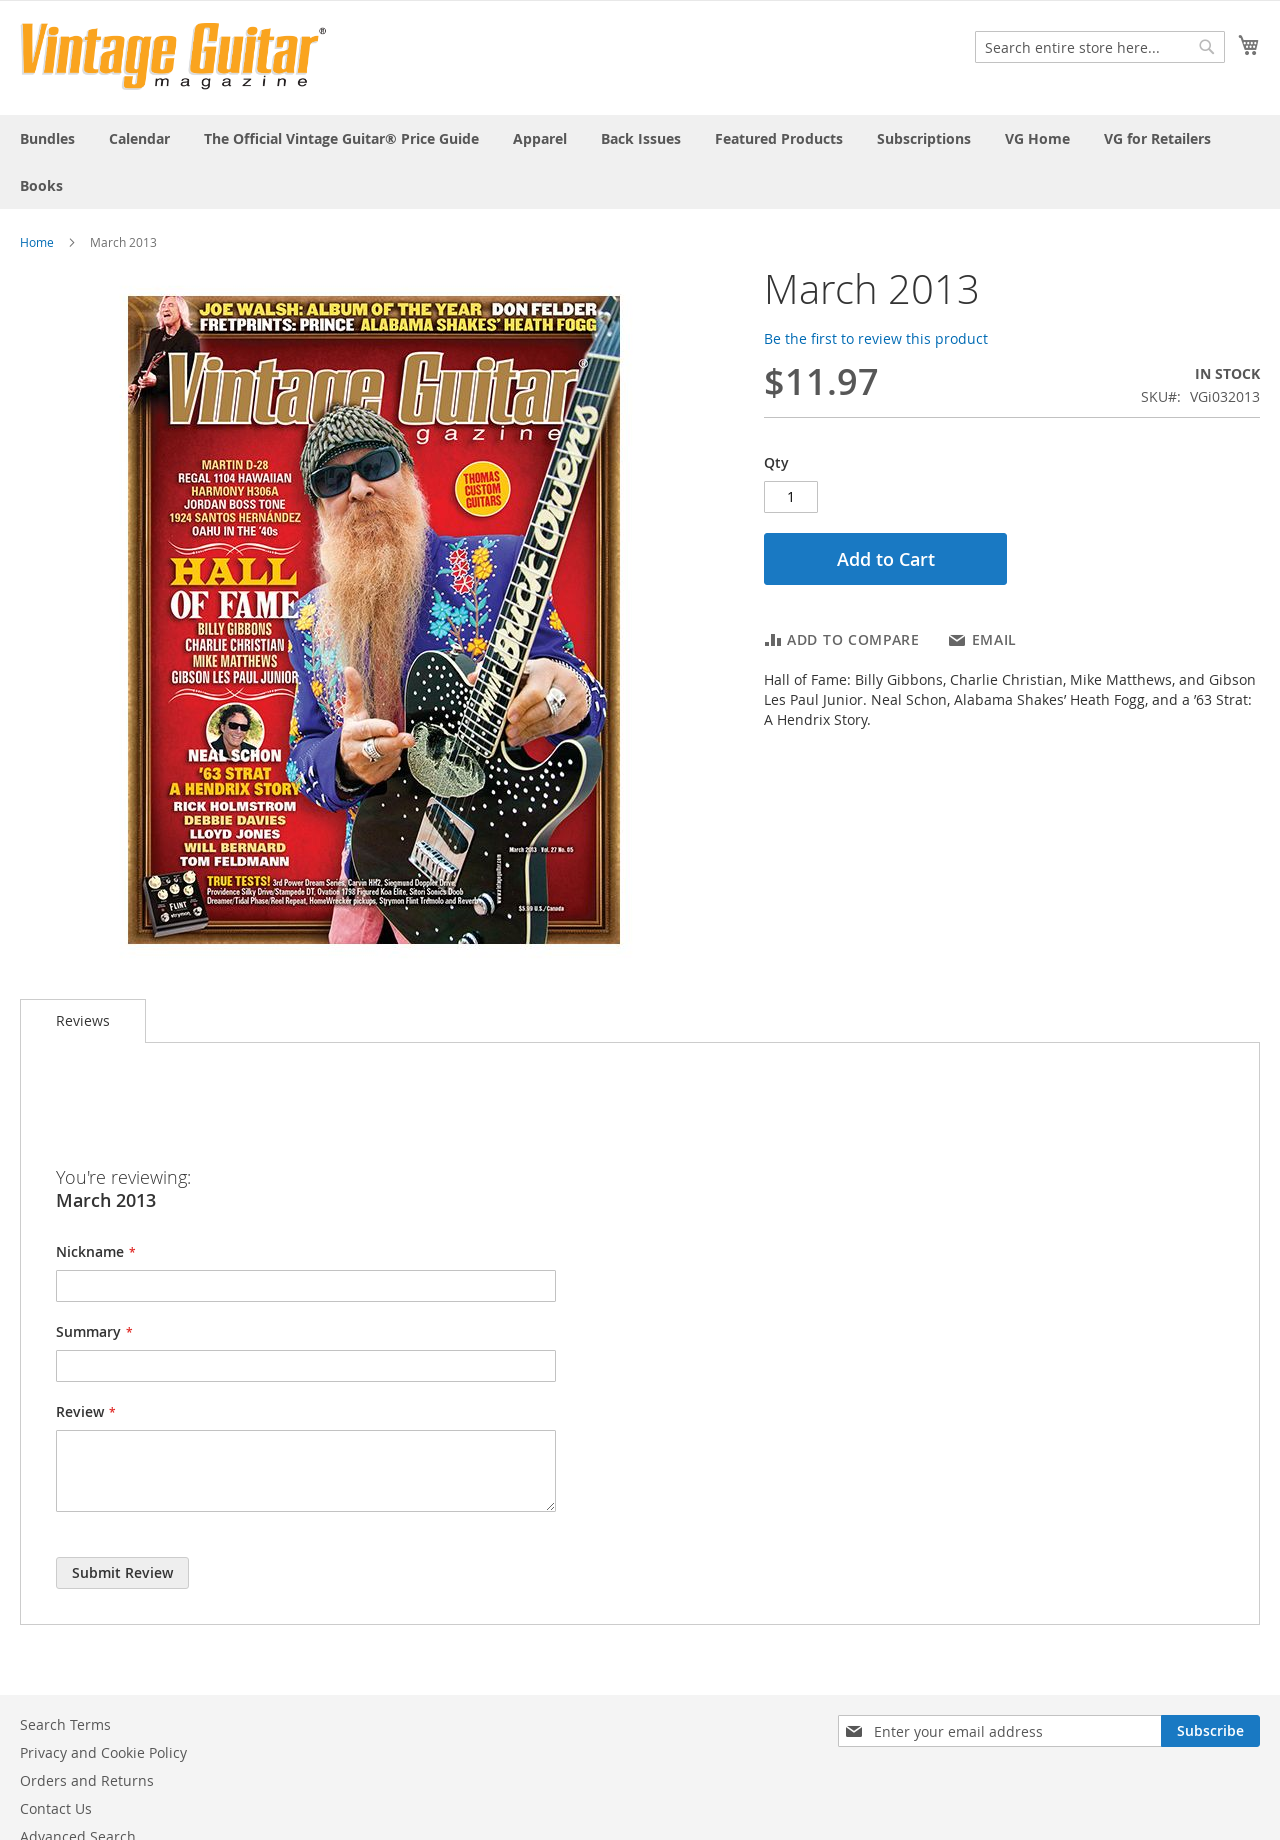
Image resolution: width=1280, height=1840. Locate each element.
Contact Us (56, 1808)
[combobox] (1100, 47)
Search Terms (65, 1724)
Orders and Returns (87, 1780)
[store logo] (173, 56)
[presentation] (208, 1117)
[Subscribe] (1210, 1731)
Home (37, 242)
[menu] (640, 162)
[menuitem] (47, 138)
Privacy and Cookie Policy (103, 1752)
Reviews (83, 1020)
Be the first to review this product (876, 338)
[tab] (83, 1021)
